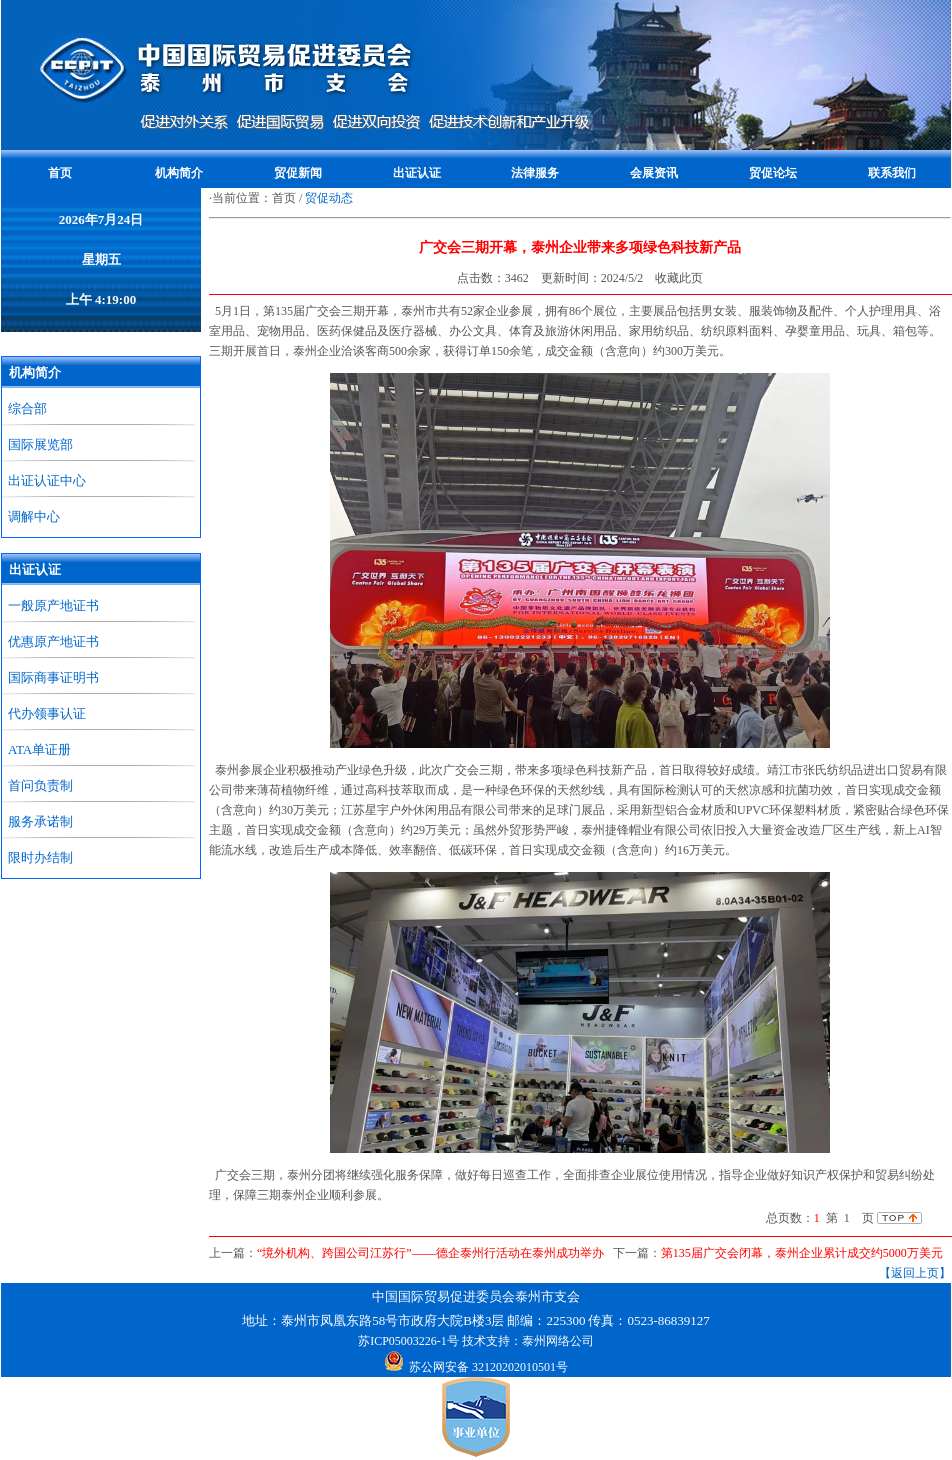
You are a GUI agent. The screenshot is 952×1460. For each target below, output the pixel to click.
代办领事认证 (47, 713)
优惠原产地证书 (53, 641)
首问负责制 (40, 785)
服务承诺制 (40, 821)
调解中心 (34, 516)
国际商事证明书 (53, 677)
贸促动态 (329, 198)
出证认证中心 (47, 480)
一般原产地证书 (53, 605)
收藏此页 (679, 278)
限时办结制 (40, 857)
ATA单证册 (39, 749)
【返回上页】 (915, 1273)
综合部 (27, 408)
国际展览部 (40, 444)
